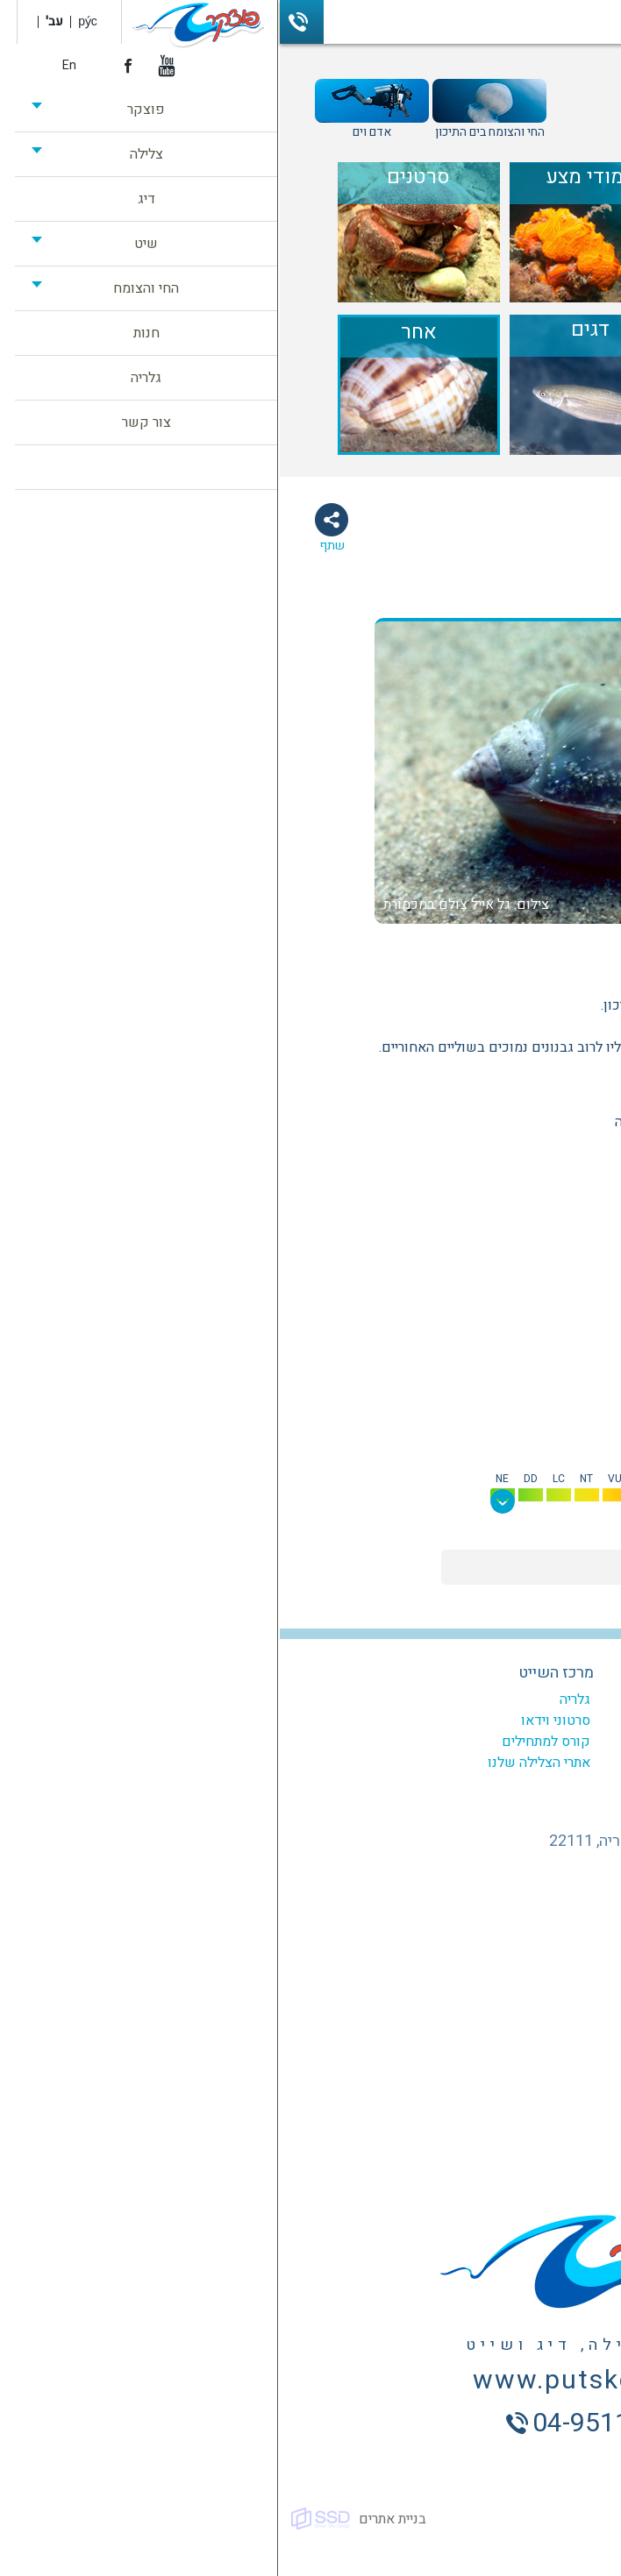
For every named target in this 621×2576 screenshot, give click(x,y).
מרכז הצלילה (430, 1673)
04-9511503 (22, 22)
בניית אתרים (112, 2519)
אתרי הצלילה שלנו (259, 1762)
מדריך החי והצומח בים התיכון (485, 93)
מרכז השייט (276, 1673)
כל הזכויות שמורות (559, 2519)
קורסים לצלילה (425, 1720)
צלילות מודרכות (424, 1741)
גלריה (295, 1699)
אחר (514, 951)
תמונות (466, 601)
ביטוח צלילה (433, 1783)
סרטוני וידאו (275, 1720)
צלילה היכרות (431, 1762)
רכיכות (464, 951)
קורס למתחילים (266, 1741)
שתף (52, 545)
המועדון (445, 1699)
